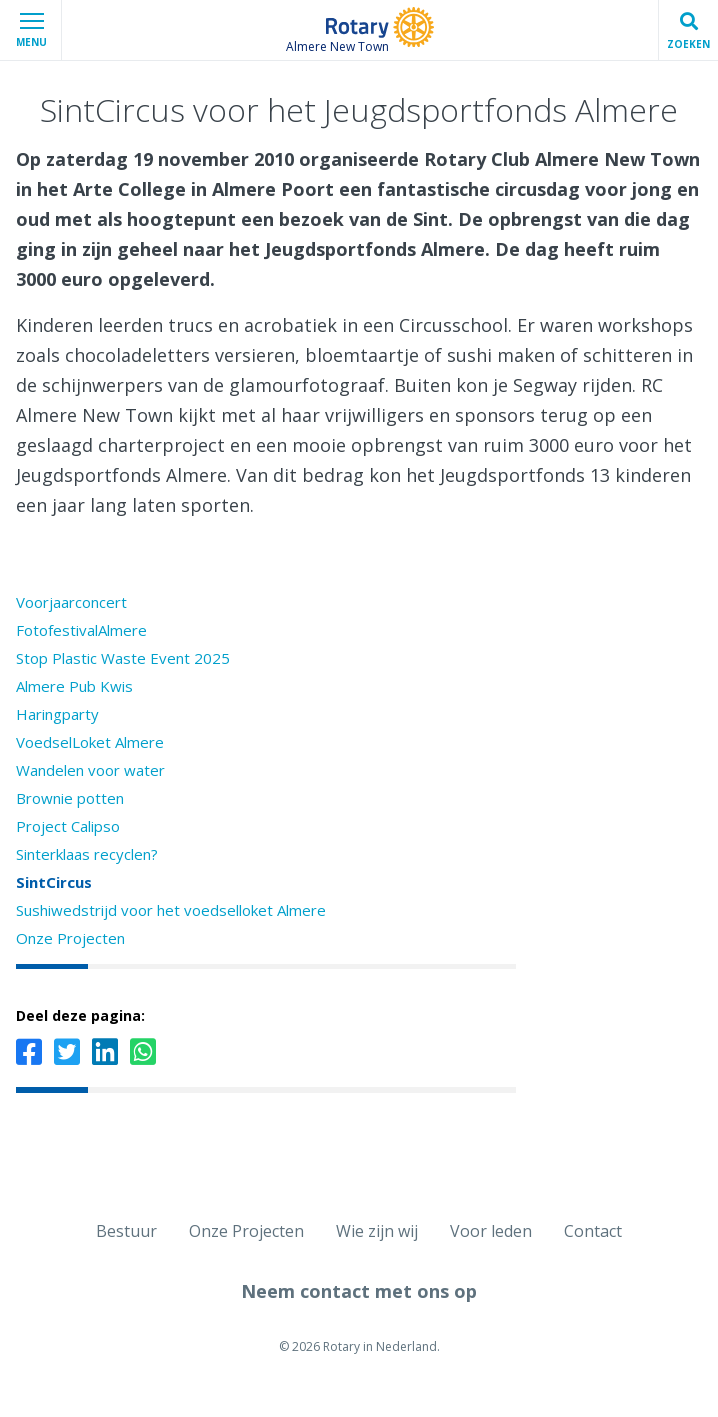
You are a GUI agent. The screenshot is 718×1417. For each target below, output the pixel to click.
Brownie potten (70, 798)
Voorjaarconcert (71, 602)
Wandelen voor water (90, 770)
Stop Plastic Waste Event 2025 (123, 658)
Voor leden (491, 1231)
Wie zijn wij (377, 1231)
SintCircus (54, 882)
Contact (593, 1231)
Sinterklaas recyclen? (87, 854)
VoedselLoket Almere (90, 742)
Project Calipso (68, 826)
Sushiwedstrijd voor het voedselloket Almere (171, 910)
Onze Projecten (70, 938)
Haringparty (57, 714)
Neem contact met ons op (359, 1291)
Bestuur (126, 1231)
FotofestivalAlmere (81, 630)
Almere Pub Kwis (74, 686)
